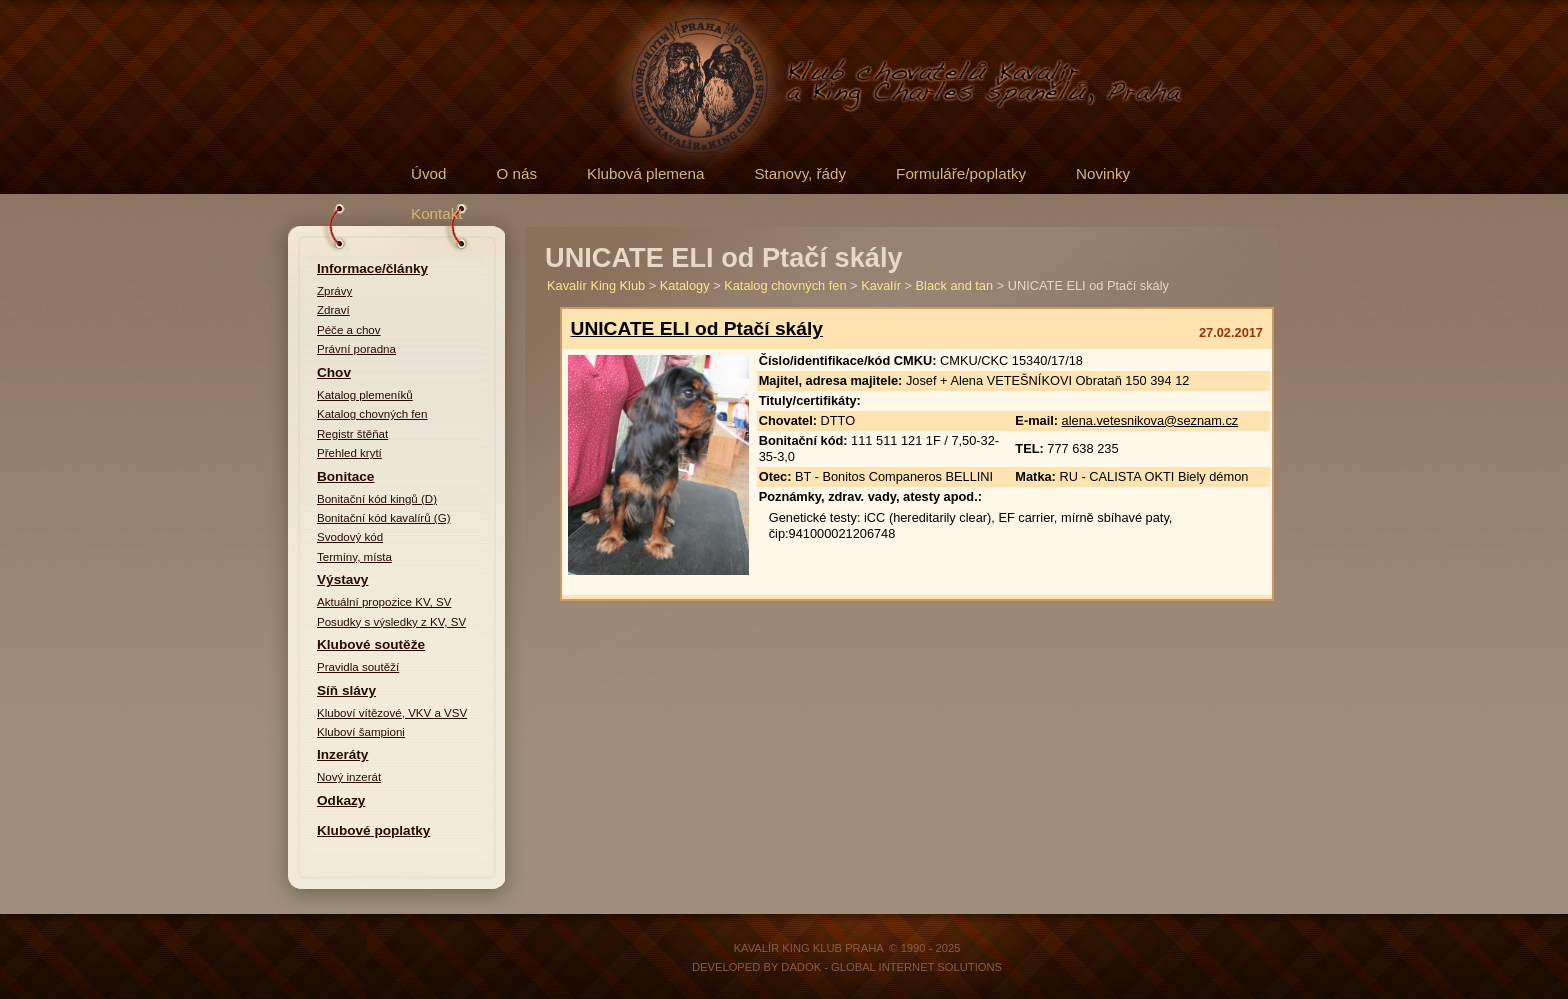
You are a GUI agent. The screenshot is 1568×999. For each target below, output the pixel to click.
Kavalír (881, 285)
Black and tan (955, 285)
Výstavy (342, 579)
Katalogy (685, 285)
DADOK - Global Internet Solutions (891, 967)
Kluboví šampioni (361, 732)
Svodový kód (350, 537)
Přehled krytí (349, 453)
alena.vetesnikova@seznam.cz (1150, 420)
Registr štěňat (352, 434)
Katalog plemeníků (365, 395)
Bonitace (345, 476)
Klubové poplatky (373, 830)
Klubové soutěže (371, 644)
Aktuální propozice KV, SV (384, 602)
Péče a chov (349, 330)
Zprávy (334, 291)
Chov (334, 372)
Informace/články (372, 268)
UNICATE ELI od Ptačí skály (697, 328)
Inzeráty (342, 754)
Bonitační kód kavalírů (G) (384, 518)
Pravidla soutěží (358, 667)
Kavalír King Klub (596, 285)
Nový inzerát (349, 777)
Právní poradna (356, 349)
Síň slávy (346, 690)
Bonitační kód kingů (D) (377, 499)
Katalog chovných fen (372, 414)
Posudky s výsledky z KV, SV (391, 622)
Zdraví (333, 310)
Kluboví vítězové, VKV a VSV (392, 713)
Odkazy (341, 800)
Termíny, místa (354, 557)
